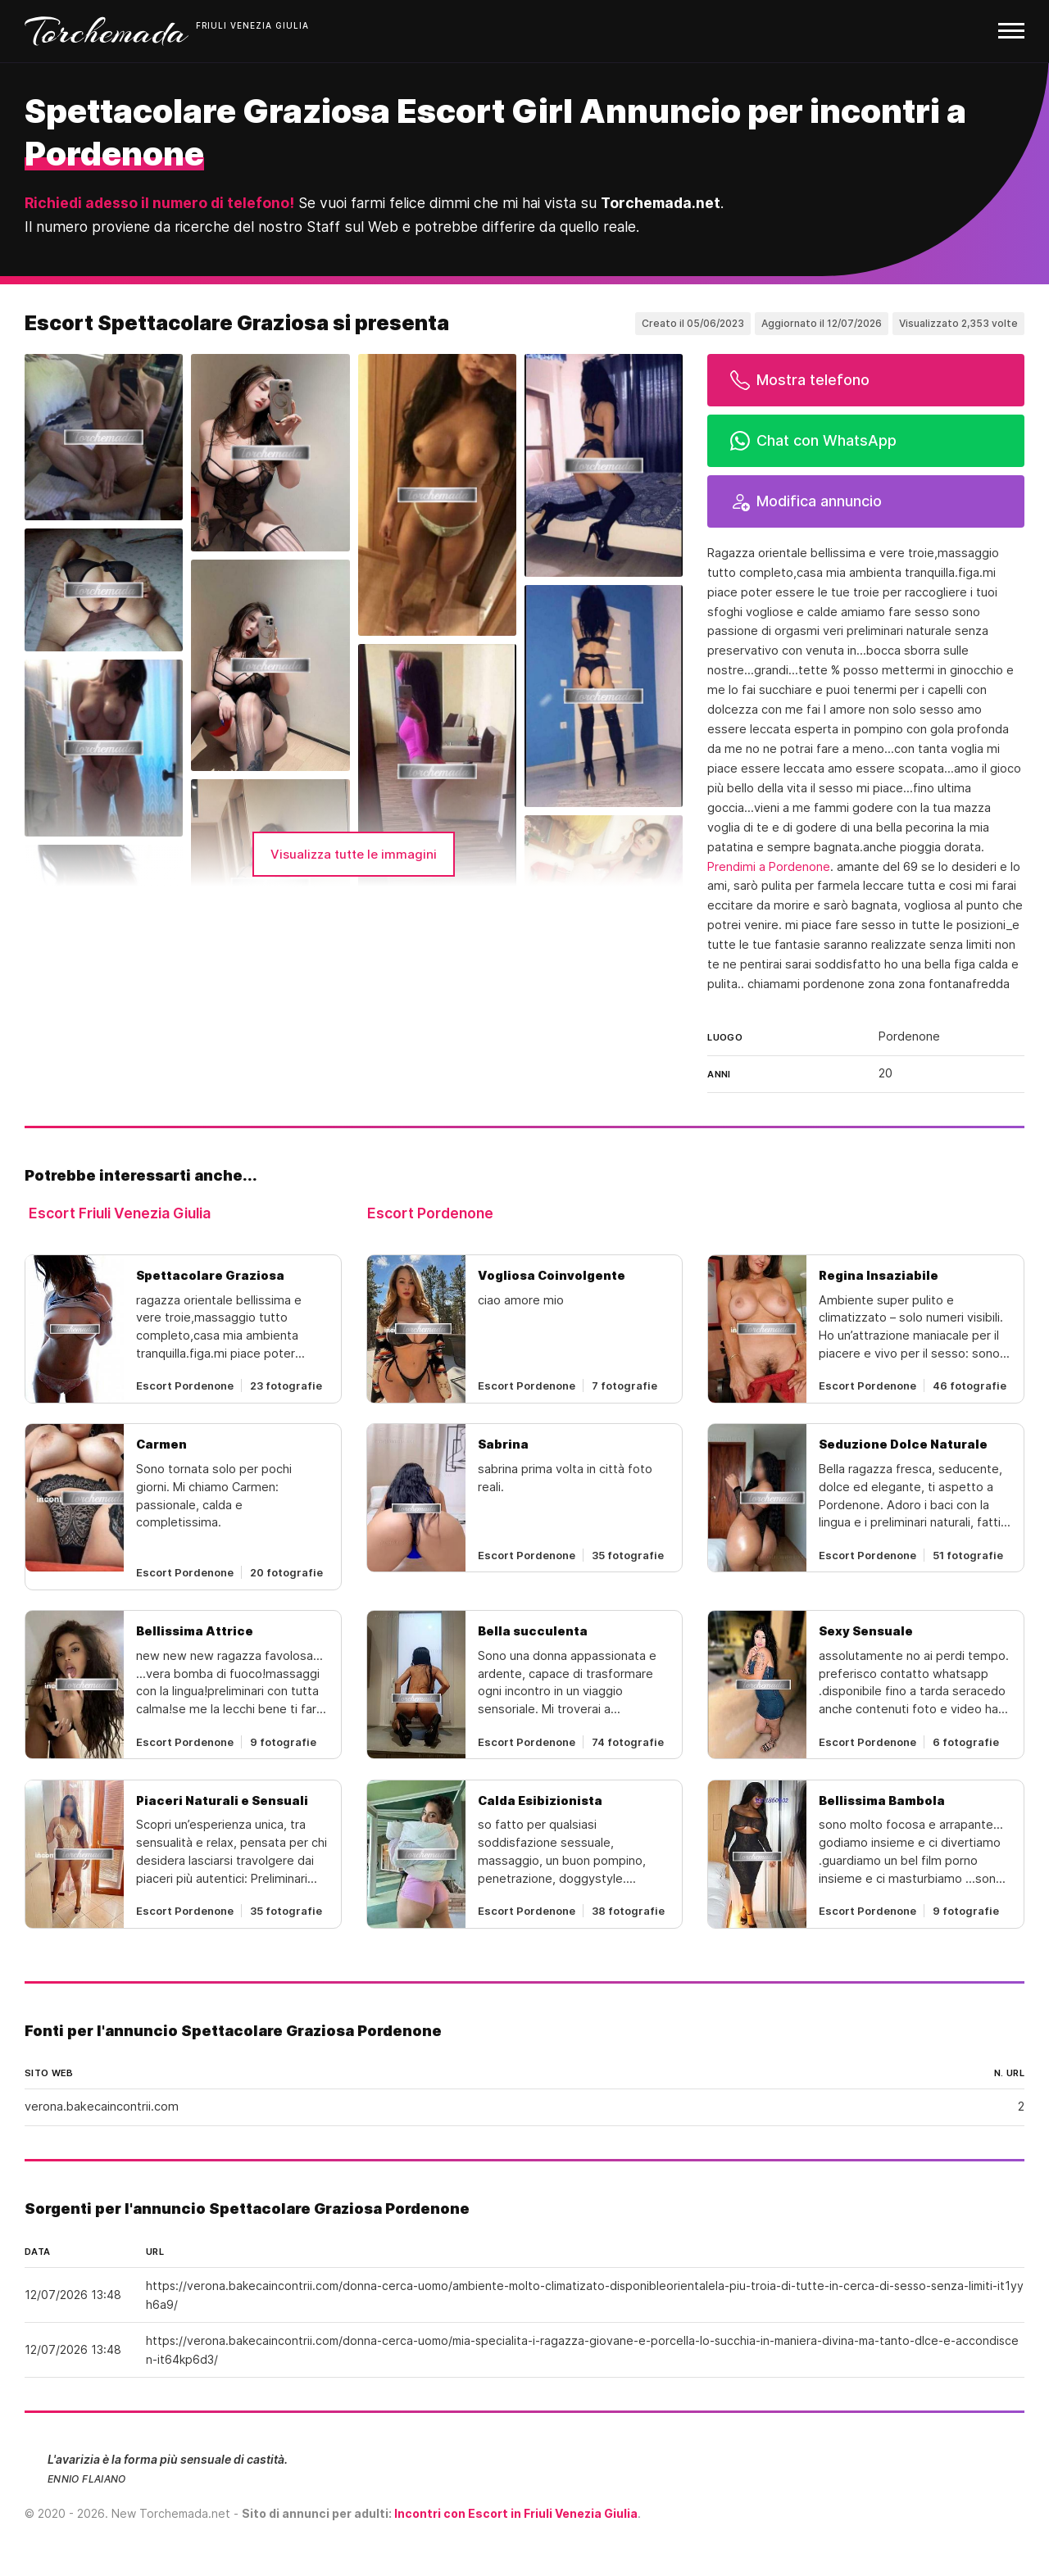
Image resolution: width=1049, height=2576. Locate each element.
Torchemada (106, 31)
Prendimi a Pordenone (768, 866)
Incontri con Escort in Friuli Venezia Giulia (516, 2513)
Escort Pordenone (430, 1213)
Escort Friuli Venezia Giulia (120, 1213)
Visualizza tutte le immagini (353, 854)
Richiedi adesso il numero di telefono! (159, 202)
